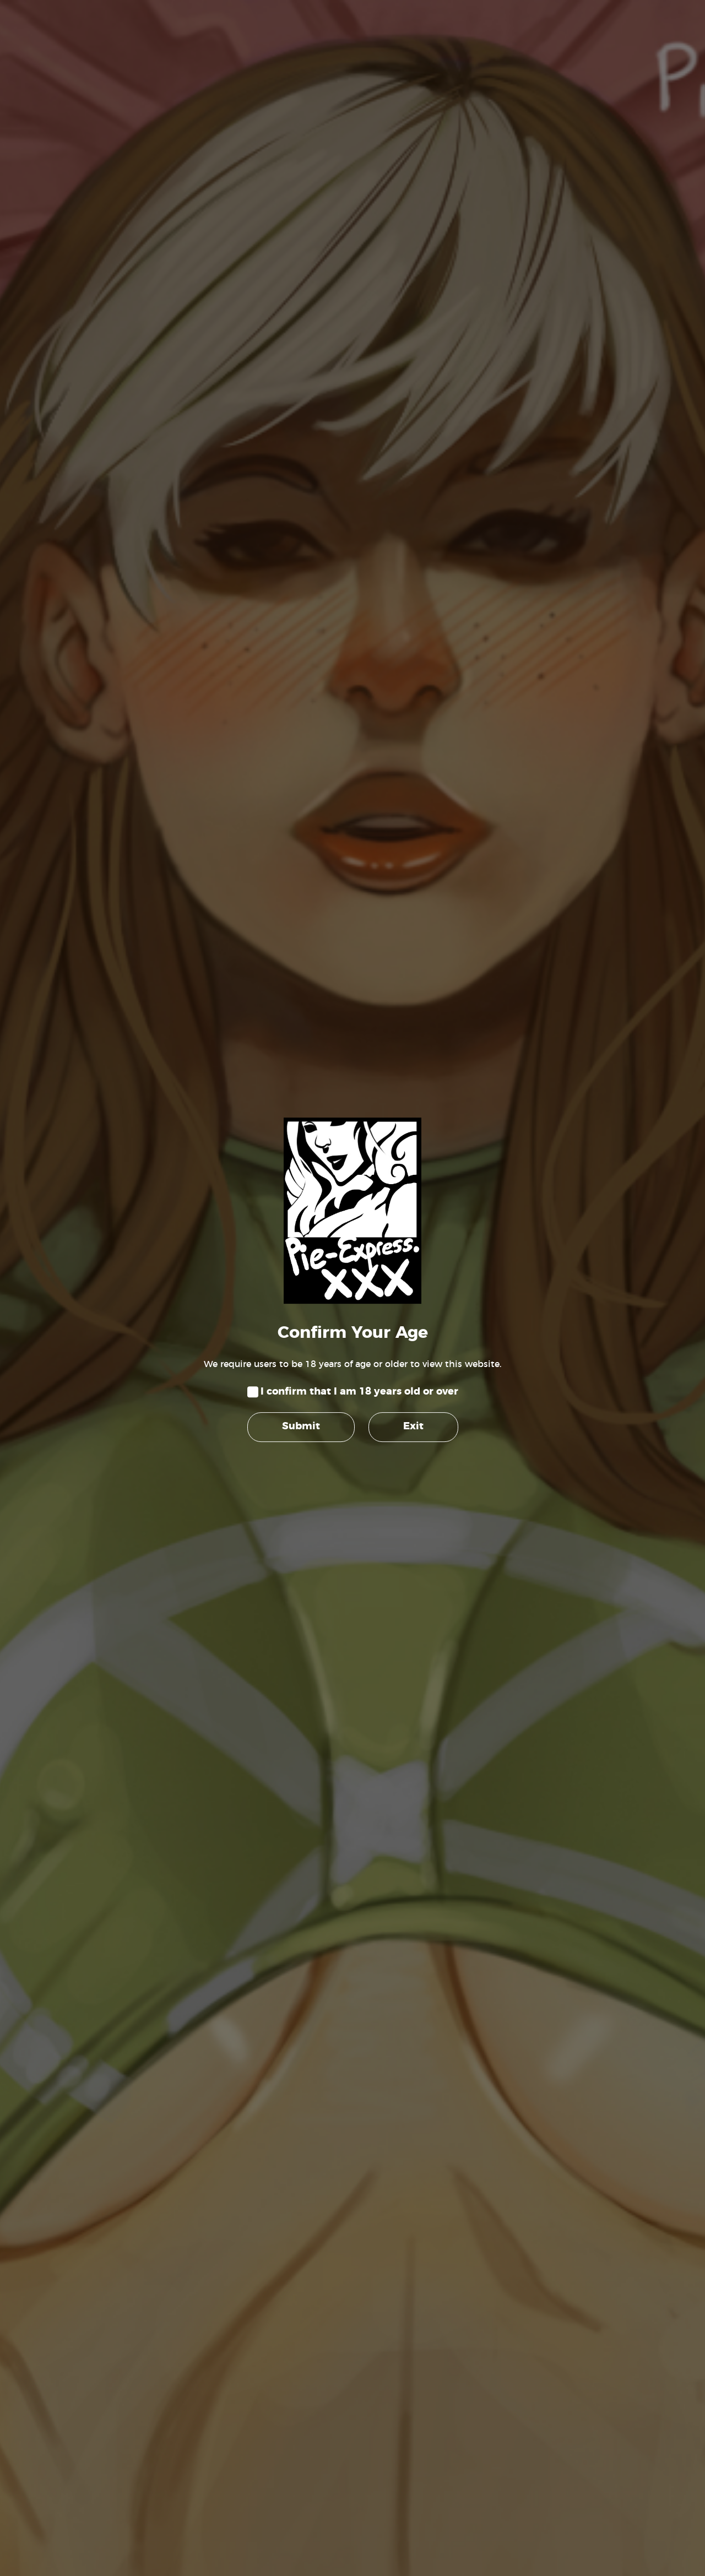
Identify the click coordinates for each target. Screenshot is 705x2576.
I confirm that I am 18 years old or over (359, 1392)
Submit (301, 1426)
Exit (413, 1426)
